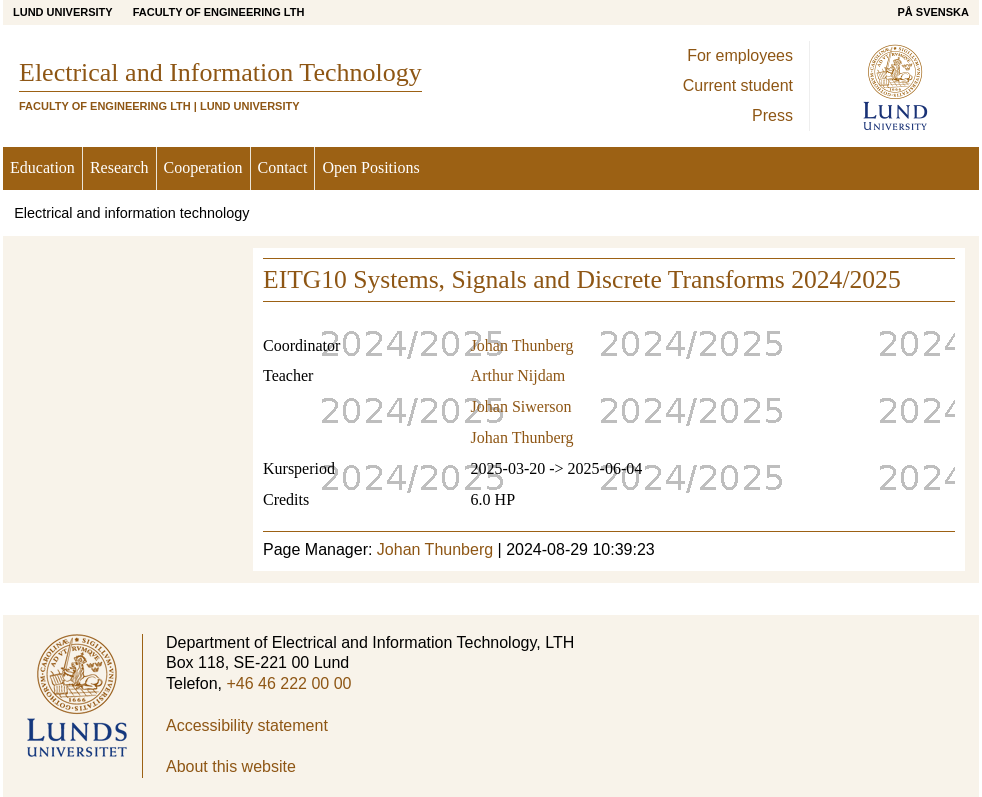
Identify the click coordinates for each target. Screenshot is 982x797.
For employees (740, 55)
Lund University (63, 12)
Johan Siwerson (521, 406)
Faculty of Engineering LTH (219, 12)
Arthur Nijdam (518, 375)
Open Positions (370, 167)
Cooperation (203, 167)
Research (119, 167)
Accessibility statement (247, 725)
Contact (283, 167)
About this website (231, 766)
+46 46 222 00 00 (288, 683)
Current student (738, 85)
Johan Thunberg (522, 345)
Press (772, 115)
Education (42, 167)
